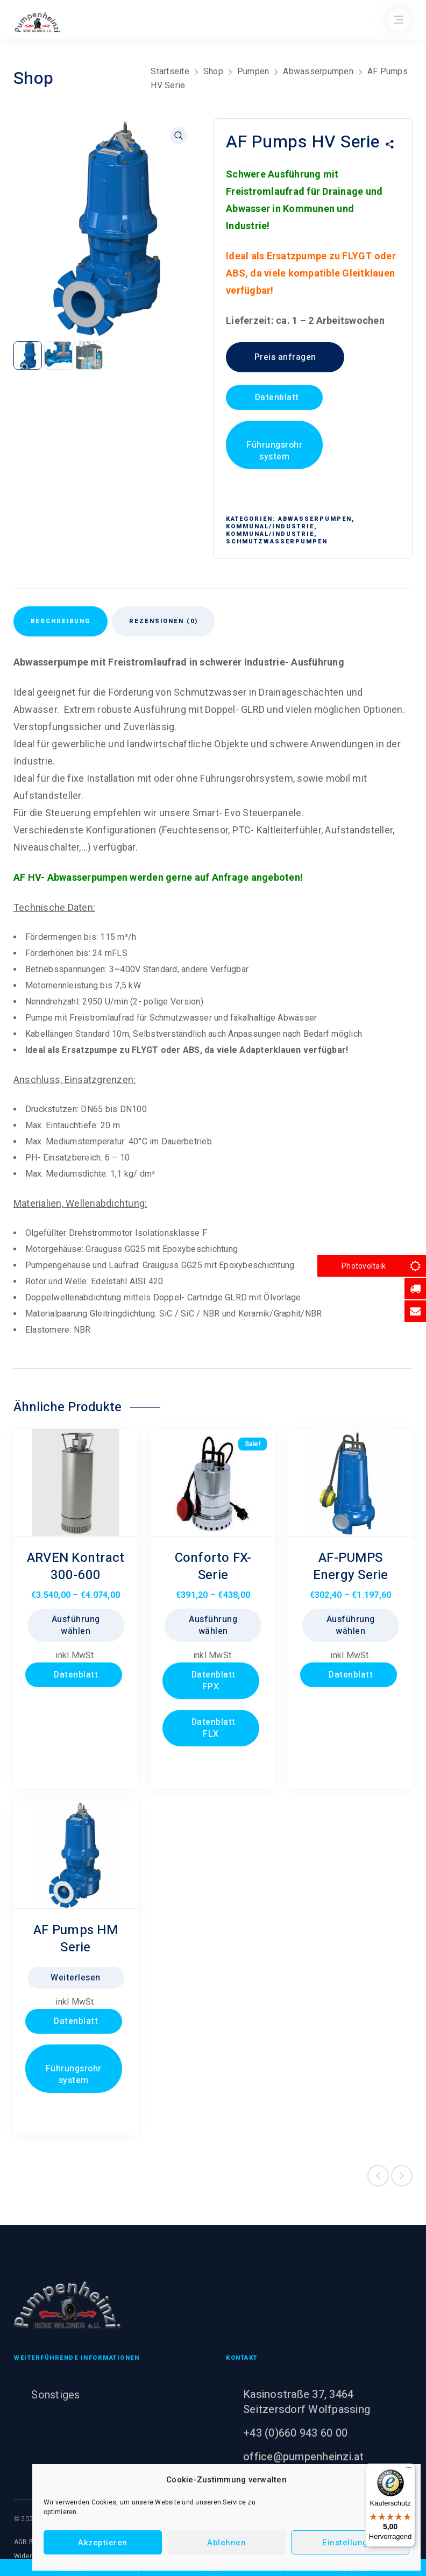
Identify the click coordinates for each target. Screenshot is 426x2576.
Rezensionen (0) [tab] (163, 621)
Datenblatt (275, 397)
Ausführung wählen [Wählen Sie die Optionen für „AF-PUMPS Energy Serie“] (350, 1625)
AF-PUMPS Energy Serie (350, 1566)
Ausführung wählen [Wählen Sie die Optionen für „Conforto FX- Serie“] (213, 1625)
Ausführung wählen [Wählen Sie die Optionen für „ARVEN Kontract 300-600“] (76, 1625)
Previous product (378, 2175)
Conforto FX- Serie (213, 1566)
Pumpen (253, 71)
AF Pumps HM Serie (75, 1939)
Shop (213, 71)
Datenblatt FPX (212, 1680)
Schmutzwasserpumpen (277, 541)
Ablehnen (226, 2543)
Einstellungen (350, 2543)
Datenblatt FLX (212, 1728)
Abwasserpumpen (318, 71)
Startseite (170, 71)
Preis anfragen (285, 357)
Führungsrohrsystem (274, 450)
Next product (402, 2175)
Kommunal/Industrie (270, 526)
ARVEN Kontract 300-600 (76, 1566)
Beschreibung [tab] (60, 621)
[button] (178, 135)
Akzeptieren (102, 2543)
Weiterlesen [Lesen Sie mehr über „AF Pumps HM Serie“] (76, 1977)
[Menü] (408, 2470)
